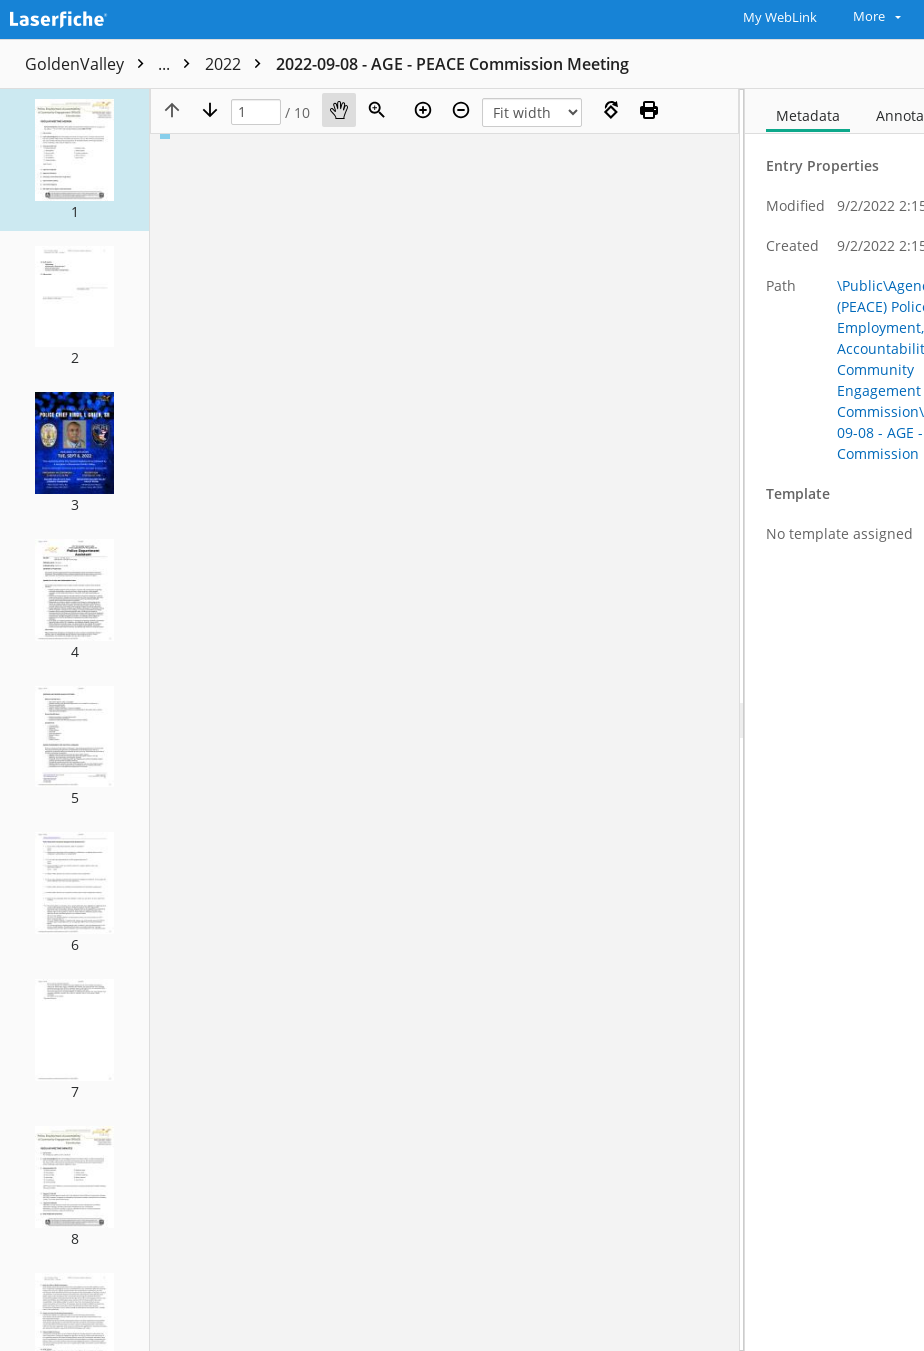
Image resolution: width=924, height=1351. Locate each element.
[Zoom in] (423, 110)
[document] (834, 720)
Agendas (333, 64)
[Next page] (210, 110)
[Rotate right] (611, 110)
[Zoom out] (461, 110)
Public (243, 64)
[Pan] (339, 110)
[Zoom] (377, 110)
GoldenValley (112, 64)
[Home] (85, 17)
